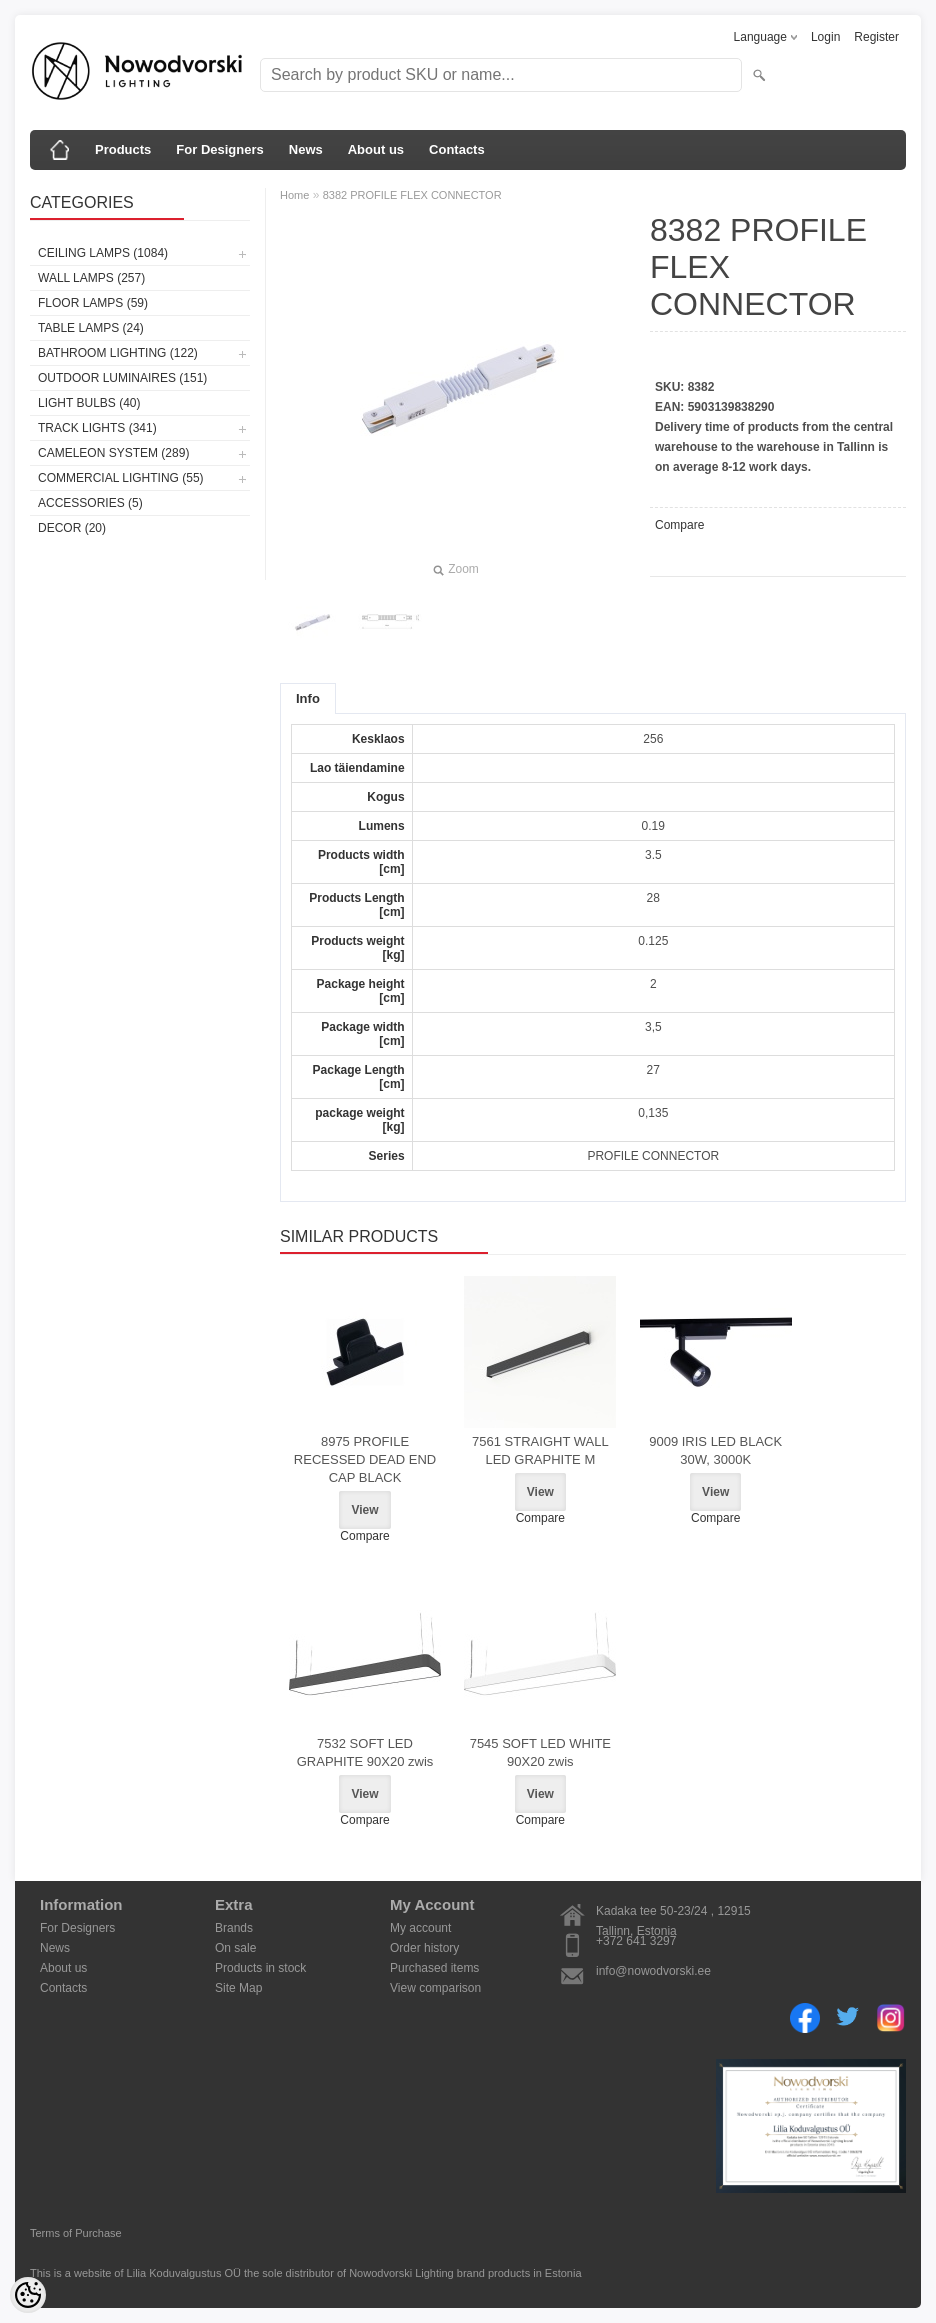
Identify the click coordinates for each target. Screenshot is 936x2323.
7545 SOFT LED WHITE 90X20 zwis (540, 1752)
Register (876, 37)
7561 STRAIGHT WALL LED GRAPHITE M (540, 1450)
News (306, 149)
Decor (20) (72, 528)
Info (308, 698)
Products (123, 149)
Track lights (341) (97, 428)
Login (825, 37)
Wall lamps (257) (91, 278)
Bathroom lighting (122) (118, 353)
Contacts (457, 149)
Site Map (238, 1988)
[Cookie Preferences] (28, 2295)
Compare (679, 525)
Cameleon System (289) (113, 453)
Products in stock (260, 1968)
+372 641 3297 (636, 1941)
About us (376, 149)
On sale (235, 1948)
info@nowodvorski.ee (653, 1971)
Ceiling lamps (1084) (103, 253)
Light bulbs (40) (89, 403)
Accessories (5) (90, 503)
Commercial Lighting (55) (121, 478)
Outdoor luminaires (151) (122, 378)
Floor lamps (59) (93, 303)
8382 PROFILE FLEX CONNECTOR (412, 195)
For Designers (219, 149)
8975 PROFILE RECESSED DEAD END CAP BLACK (365, 1459)
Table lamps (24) (91, 328)
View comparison (435, 1988)
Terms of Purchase (76, 2233)
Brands (234, 1928)
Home (294, 195)
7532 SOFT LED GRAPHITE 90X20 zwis (365, 1752)
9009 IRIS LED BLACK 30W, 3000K (715, 1450)
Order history (424, 1948)
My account (420, 1928)
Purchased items (434, 1968)
